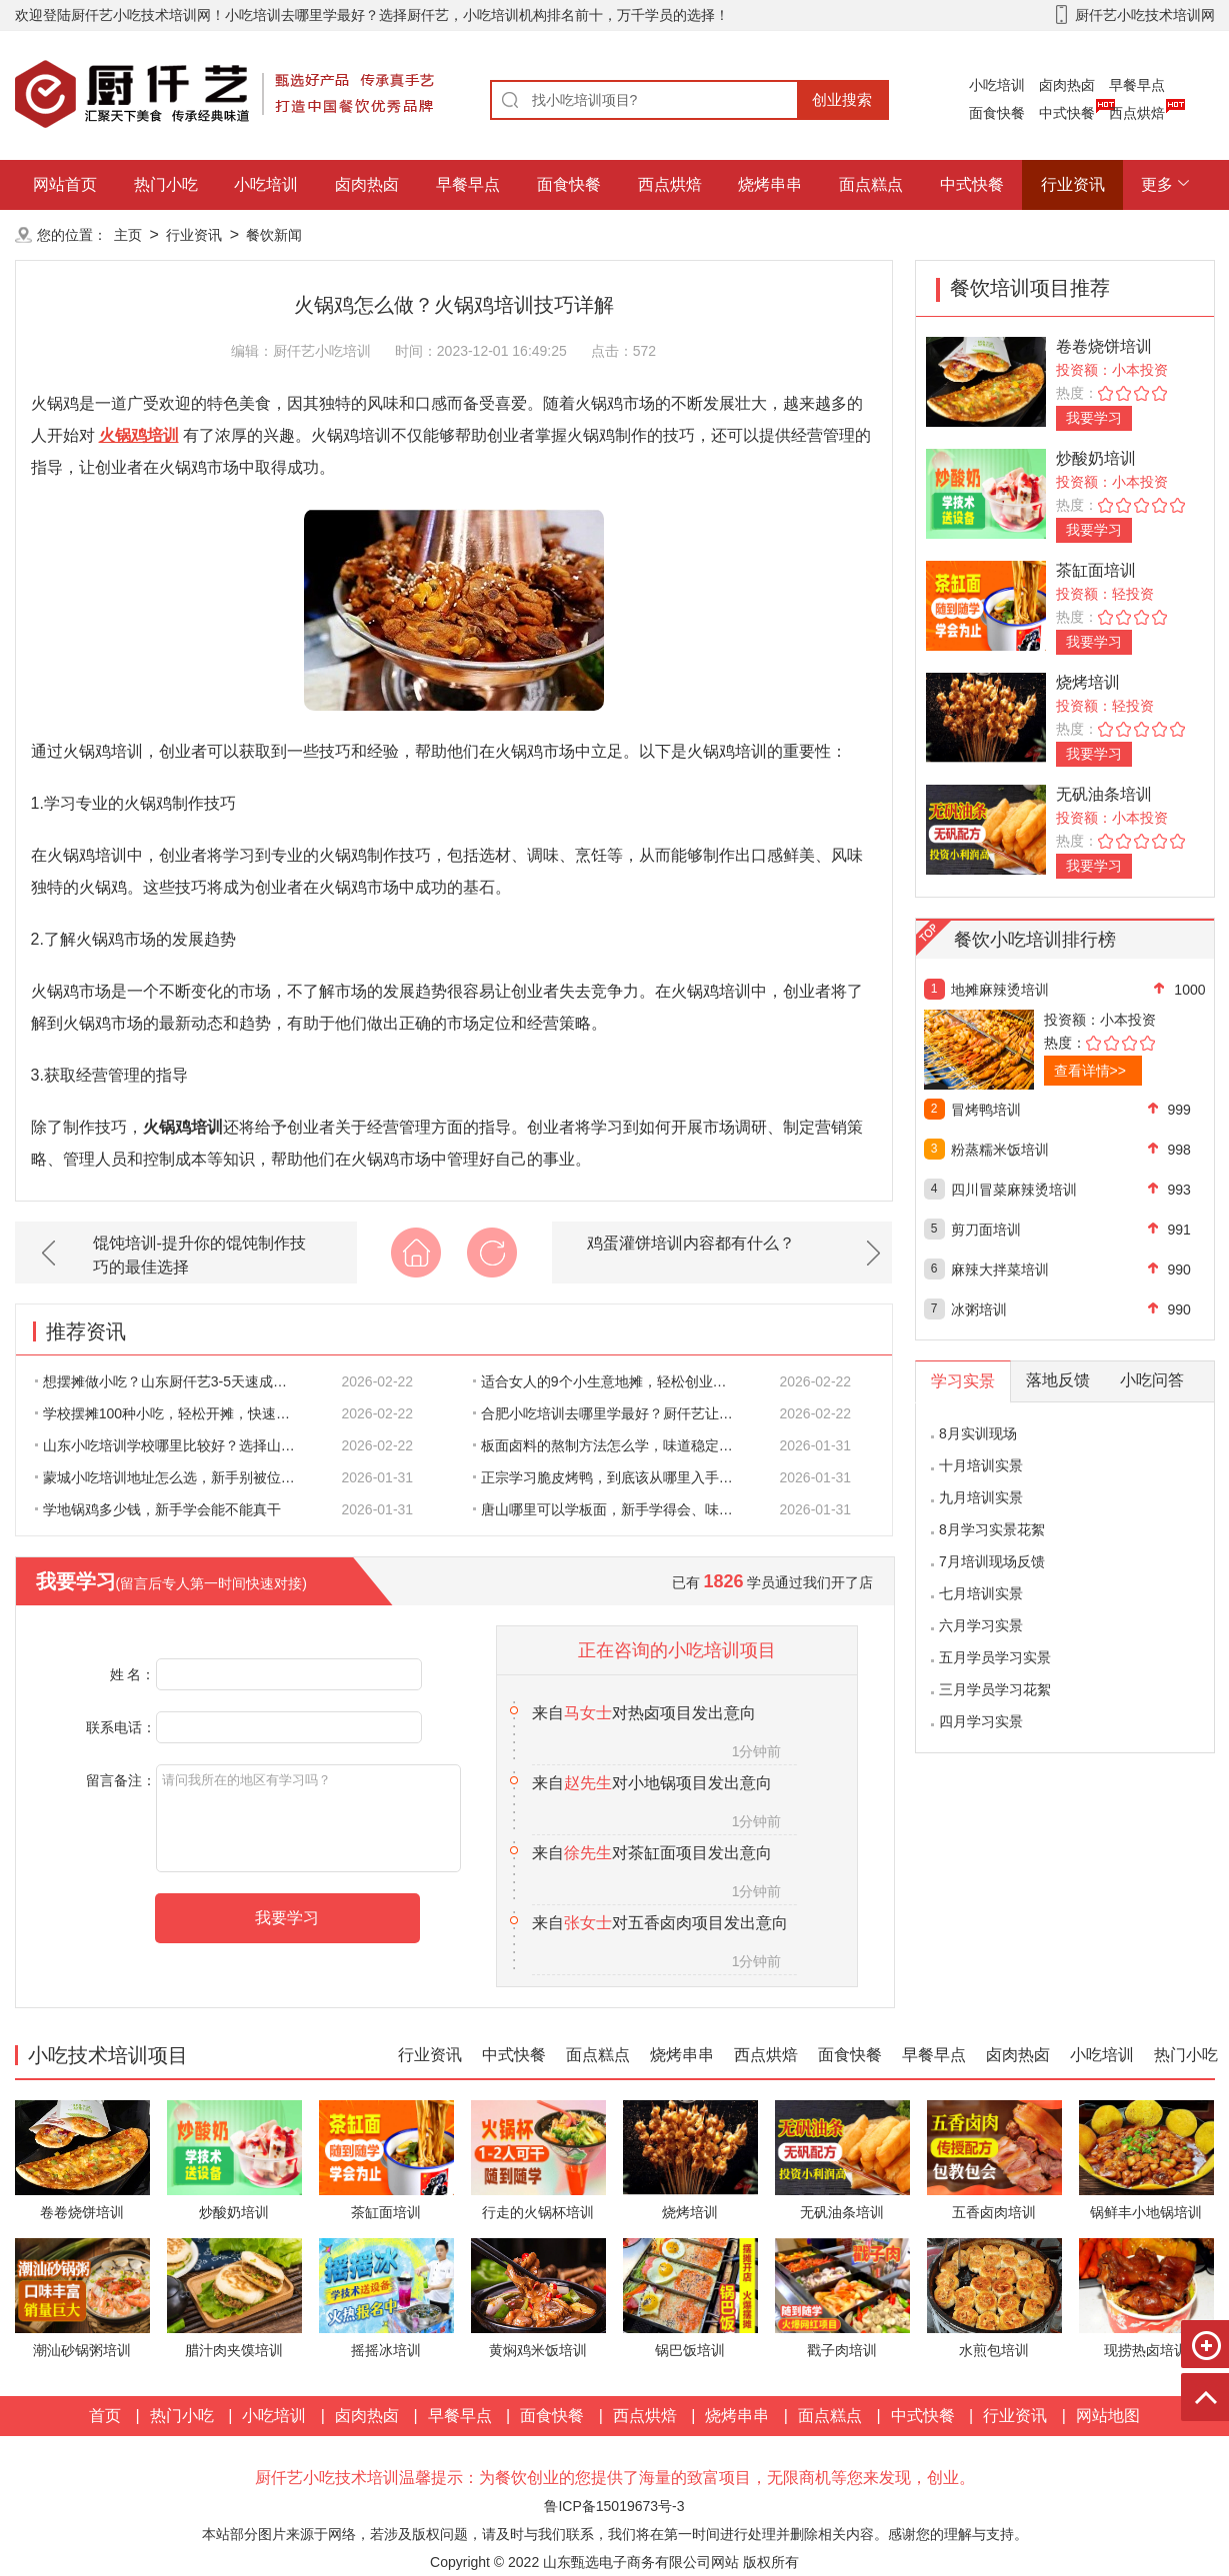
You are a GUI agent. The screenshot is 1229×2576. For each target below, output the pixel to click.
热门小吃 (166, 184)
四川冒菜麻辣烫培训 (1014, 1190)
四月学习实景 (981, 1721)
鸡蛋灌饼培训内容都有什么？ (691, 1243)
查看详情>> (1090, 1071)
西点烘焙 (1137, 113)
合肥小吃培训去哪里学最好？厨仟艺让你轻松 (614, 1413)
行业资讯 (1073, 184)
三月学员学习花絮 (995, 1689)
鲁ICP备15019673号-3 (614, 2506)
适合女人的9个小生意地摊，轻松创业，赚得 (614, 1381)
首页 (105, 2415)
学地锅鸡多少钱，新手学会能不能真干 (158, 1509)
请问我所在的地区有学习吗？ (308, 1818)
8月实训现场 (978, 1433)
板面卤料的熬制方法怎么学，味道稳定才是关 (614, 1445)
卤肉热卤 (1067, 85)
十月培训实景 (981, 1465)
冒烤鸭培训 (986, 1110)
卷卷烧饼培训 (1104, 346)
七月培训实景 (981, 1593)
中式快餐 (1067, 113)
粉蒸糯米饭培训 (1000, 1150)
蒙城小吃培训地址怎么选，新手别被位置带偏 (176, 1477)
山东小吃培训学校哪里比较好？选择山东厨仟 (176, 1445)
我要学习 (1094, 418)
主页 (128, 235)
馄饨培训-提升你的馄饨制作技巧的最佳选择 (199, 1255)
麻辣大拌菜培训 (1000, 1270)
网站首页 (65, 184)
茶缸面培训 (1096, 570)
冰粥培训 (979, 1309)
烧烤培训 (1088, 682)
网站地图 (1108, 2415)
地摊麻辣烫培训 (1000, 990)
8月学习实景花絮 (992, 1529)
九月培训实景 (981, 1497)
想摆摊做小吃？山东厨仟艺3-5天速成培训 (168, 1381)
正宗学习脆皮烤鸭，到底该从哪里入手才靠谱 (614, 1477)
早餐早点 (1137, 85)
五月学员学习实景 (995, 1657)
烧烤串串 (770, 184)
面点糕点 (871, 184)
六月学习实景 (981, 1625)
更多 (1157, 184)
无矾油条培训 (1104, 794)
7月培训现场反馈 (992, 1561)
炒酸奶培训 (1096, 458)
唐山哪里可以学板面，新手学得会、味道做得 (614, 1509)
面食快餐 (997, 113)
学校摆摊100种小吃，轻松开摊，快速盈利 (170, 1413)
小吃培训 (997, 85)
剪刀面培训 (986, 1230)
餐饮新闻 (274, 235)
